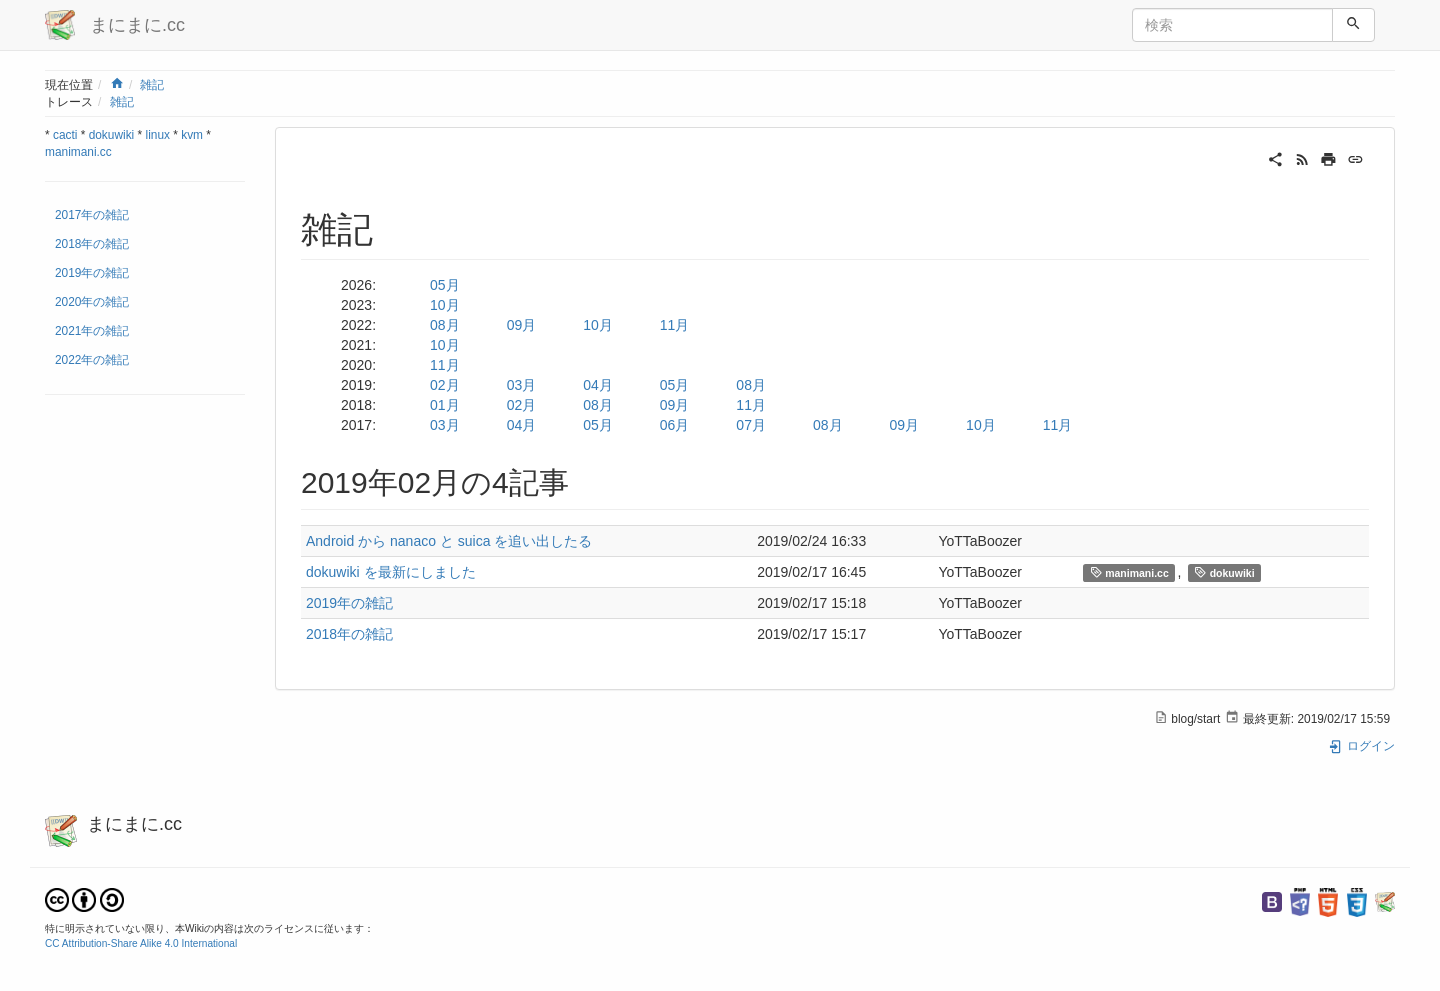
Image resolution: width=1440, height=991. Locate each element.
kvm (192, 135)
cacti (65, 135)
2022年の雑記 (92, 360)
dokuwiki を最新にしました (391, 572)
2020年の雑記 (92, 302)
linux (158, 135)
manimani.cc (78, 152)
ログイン (1361, 746)
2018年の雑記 (92, 244)
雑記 (152, 85)
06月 (675, 425)
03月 (522, 385)
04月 (598, 385)
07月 (751, 425)
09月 (522, 325)
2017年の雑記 (92, 215)
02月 (445, 385)
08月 (445, 325)
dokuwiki (112, 135)
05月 (445, 285)
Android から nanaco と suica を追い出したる (449, 541)
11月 (675, 325)
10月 (445, 305)
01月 (445, 405)
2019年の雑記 (92, 273)
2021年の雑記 (92, 331)
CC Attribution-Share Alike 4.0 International (141, 943)
